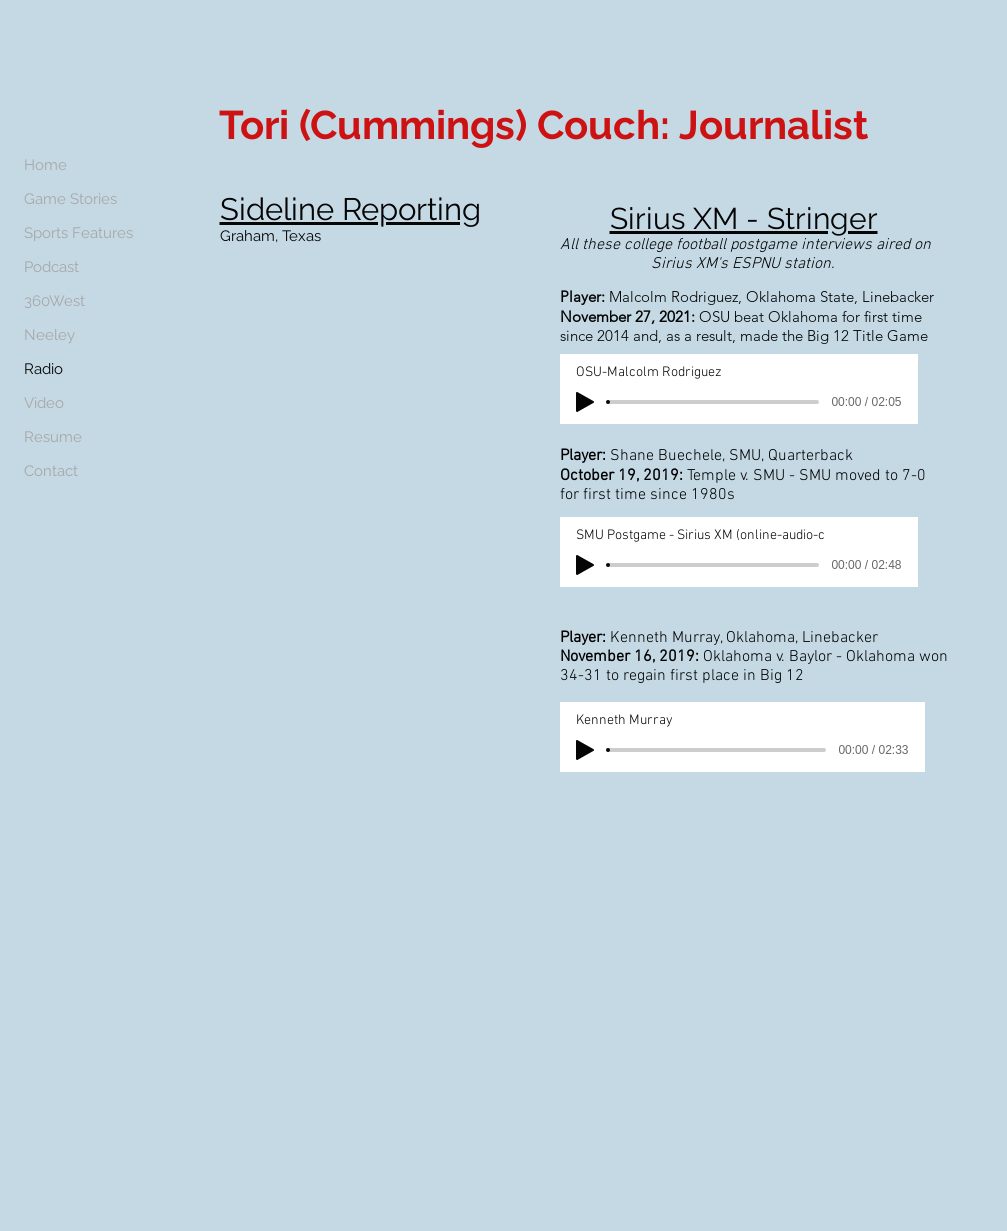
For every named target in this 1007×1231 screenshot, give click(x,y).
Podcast (51, 267)
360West (54, 301)
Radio (43, 369)
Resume (53, 437)
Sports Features (78, 233)
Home (45, 165)
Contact (51, 471)
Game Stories (70, 199)
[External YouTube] (353, 373)
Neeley (49, 335)
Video (44, 403)
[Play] (585, 402)
